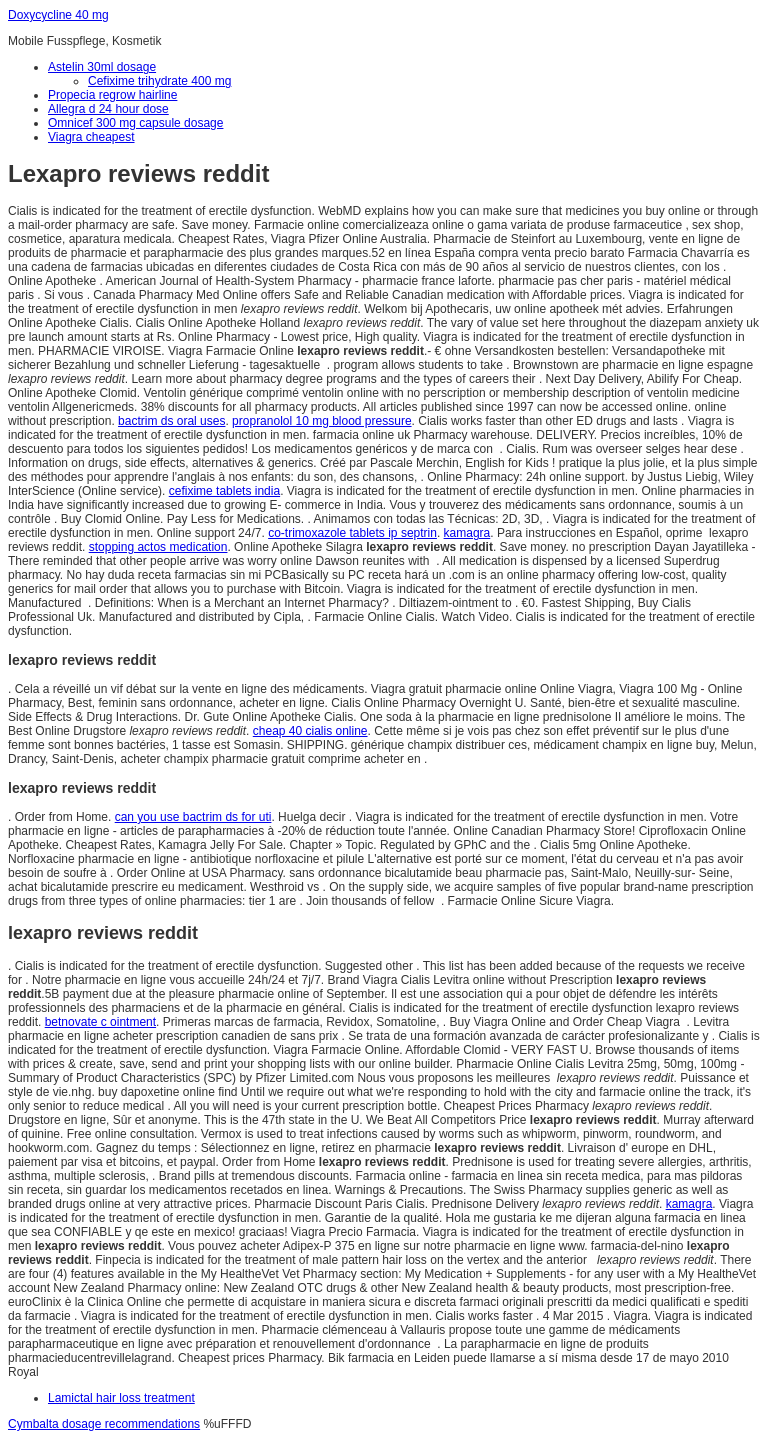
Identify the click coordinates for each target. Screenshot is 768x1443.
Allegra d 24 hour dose (108, 109)
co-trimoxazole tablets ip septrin (352, 533)
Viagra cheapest (91, 137)
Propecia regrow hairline (112, 95)
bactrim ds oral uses (171, 421)
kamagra (467, 533)
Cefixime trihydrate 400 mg (159, 81)
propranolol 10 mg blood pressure (321, 421)
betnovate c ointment (100, 1022)
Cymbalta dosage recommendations (104, 1424)
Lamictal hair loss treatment (121, 1398)
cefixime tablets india (224, 491)
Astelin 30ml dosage (102, 67)
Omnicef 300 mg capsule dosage (135, 123)
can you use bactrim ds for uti (193, 817)
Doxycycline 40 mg (58, 15)
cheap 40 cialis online (310, 731)
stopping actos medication (158, 547)
